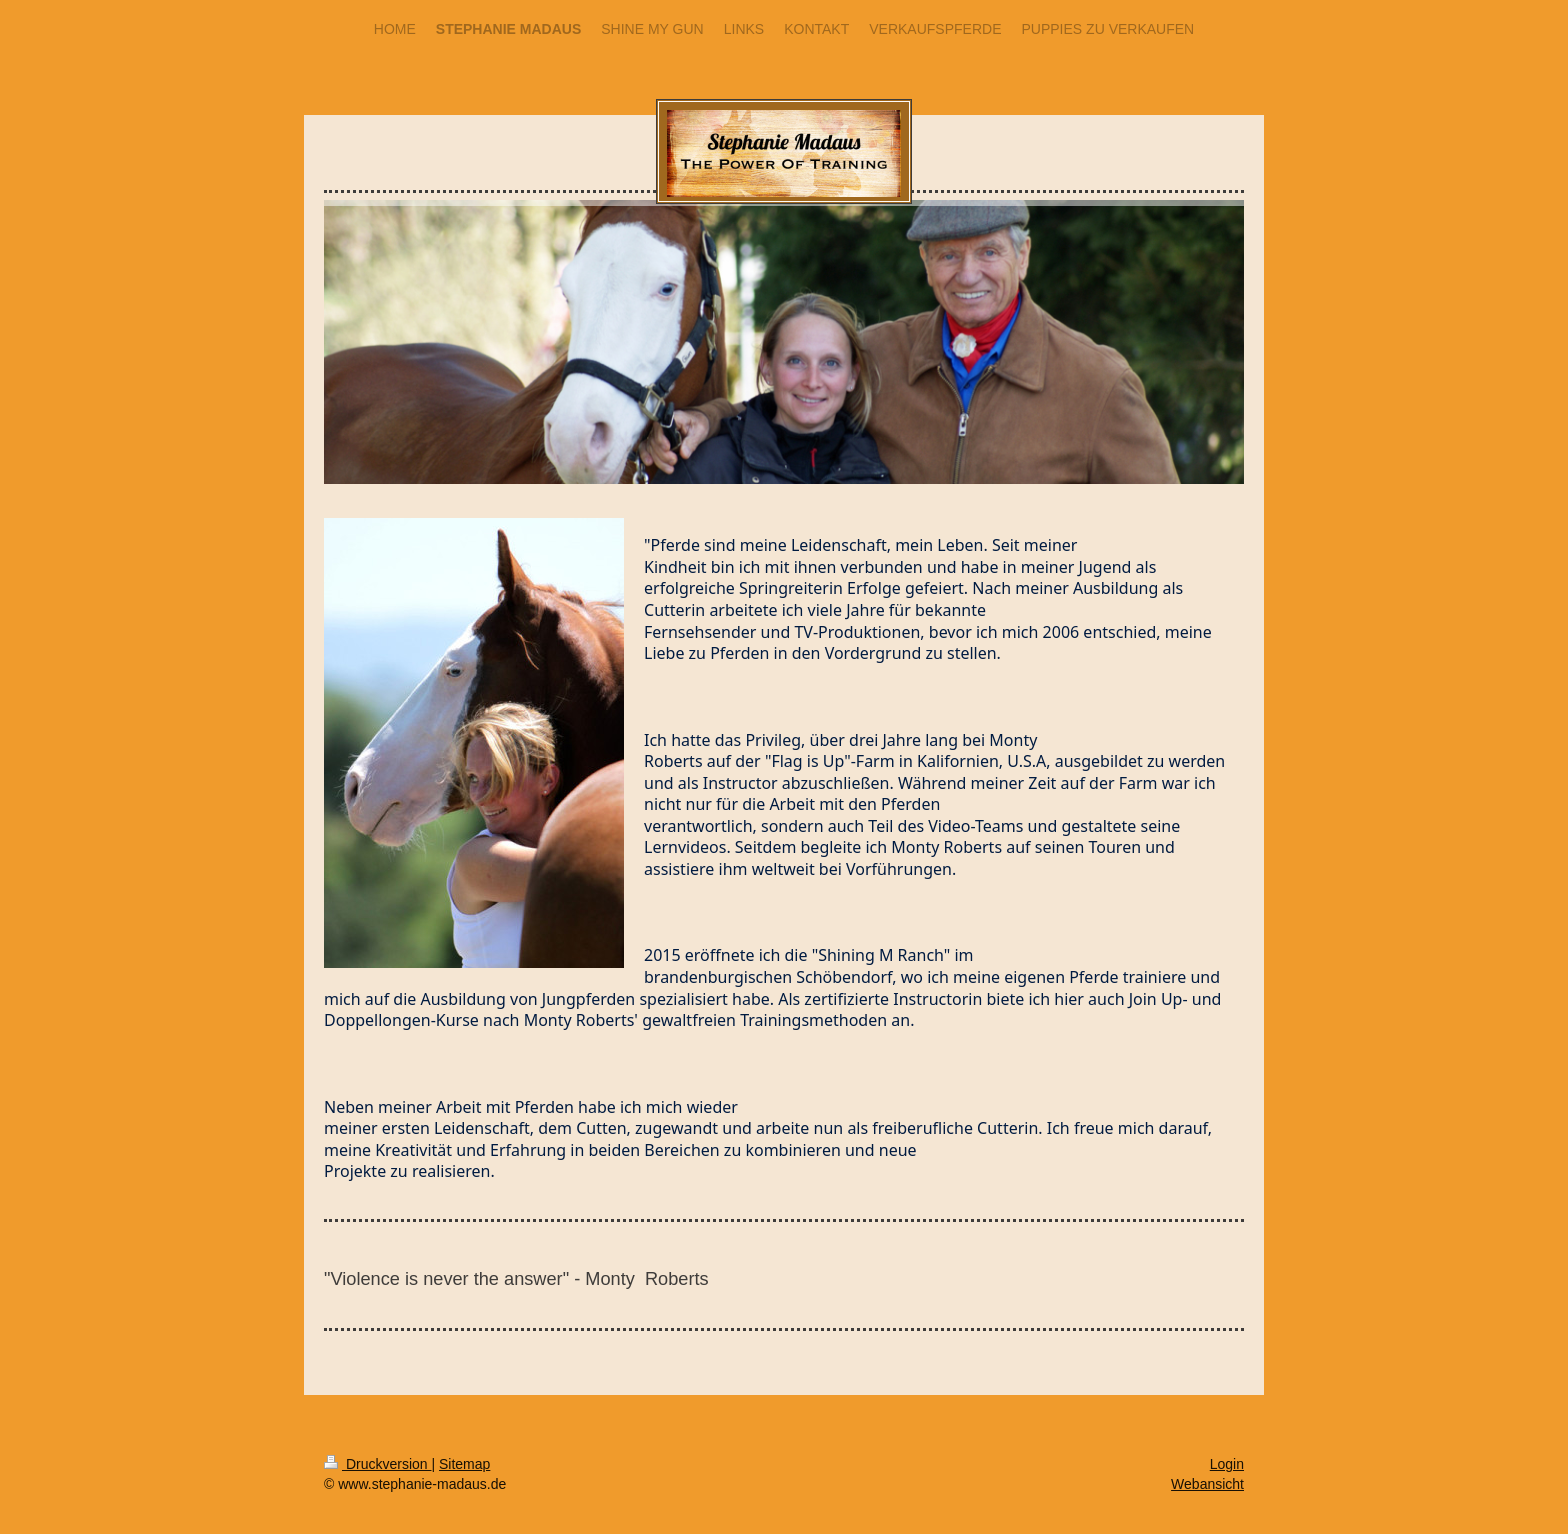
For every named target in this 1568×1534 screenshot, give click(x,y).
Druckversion (377, 1464)
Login (1227, 1464)
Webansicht (1207, 1484)
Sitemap (464, 1464)
